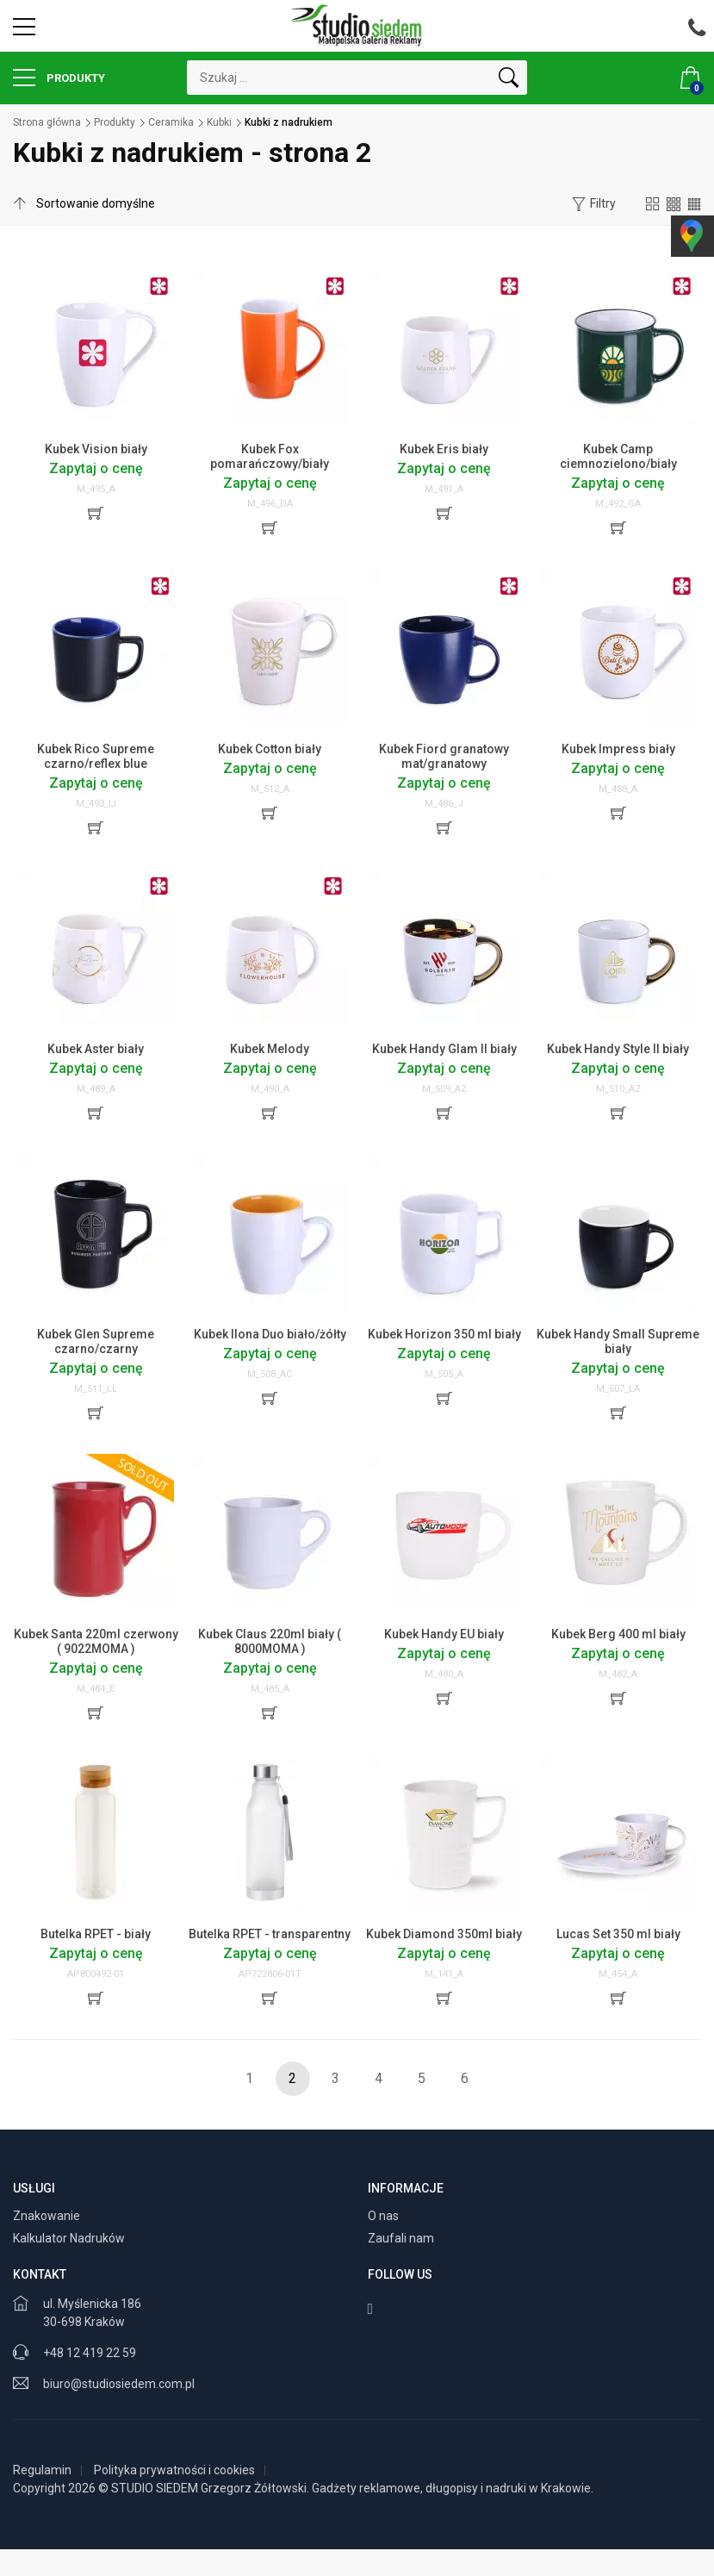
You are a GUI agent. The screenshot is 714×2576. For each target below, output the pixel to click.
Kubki (219, 122)
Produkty (59, 77)
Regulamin (42, 2470)
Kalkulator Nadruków (70, 2238)
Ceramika (171, 122)
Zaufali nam (402, 2238)
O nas (384, 2216)
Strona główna (47, 122)
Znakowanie (48, 2216)
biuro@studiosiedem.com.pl (119, 2384)
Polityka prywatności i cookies (174, 2470)
